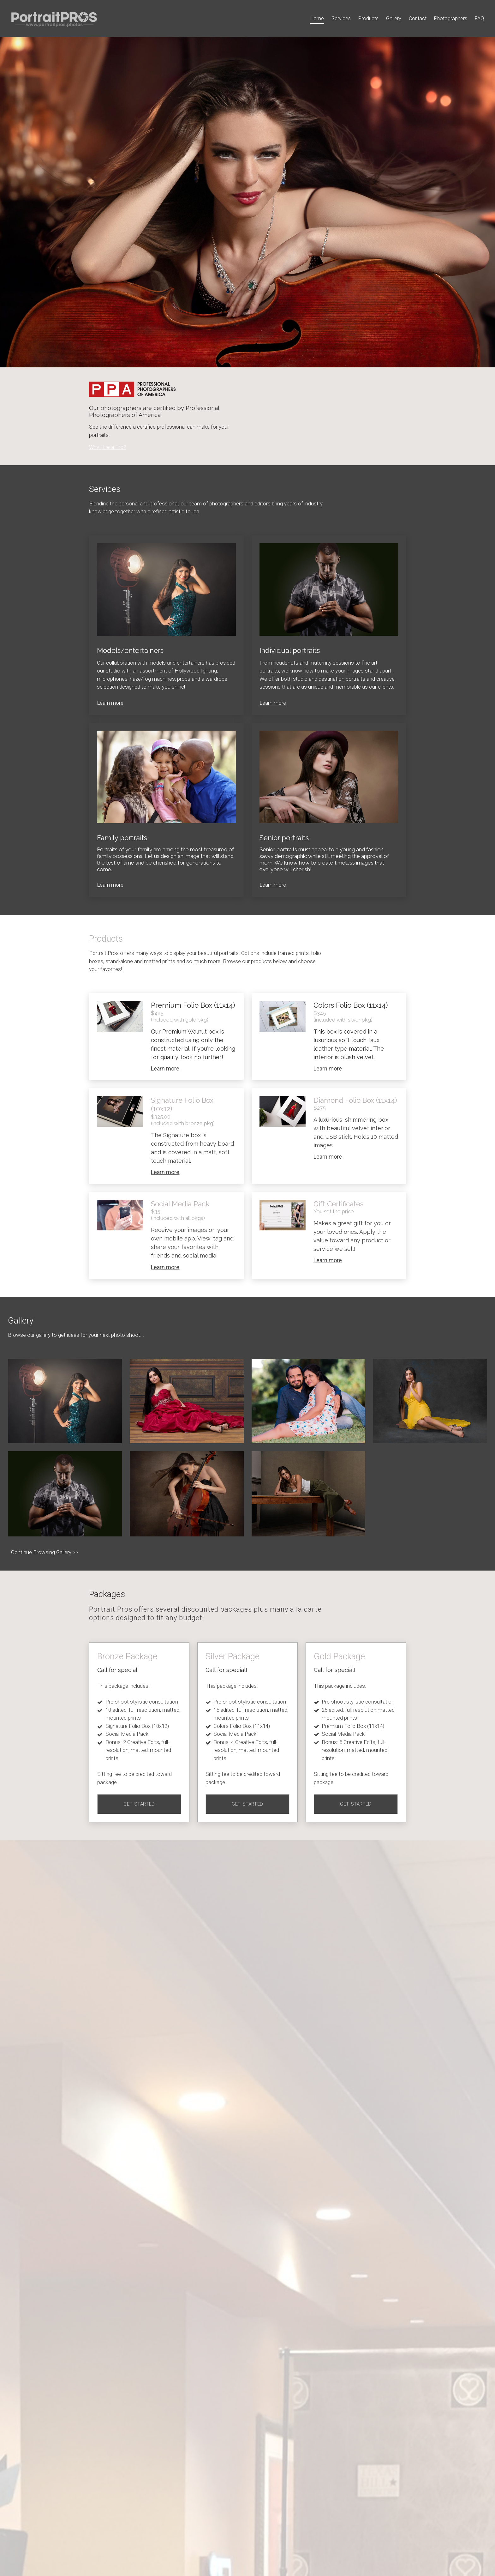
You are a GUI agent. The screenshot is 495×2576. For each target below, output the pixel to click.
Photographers (450, 18)
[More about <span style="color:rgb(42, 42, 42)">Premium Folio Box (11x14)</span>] (120, 1016)
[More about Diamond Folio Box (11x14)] (282, 1111)
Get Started (139, 1804)
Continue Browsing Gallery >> (44, 1552)
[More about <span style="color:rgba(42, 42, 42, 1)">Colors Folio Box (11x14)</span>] (282, 1016)
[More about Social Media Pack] (120, 1215)
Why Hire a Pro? (107, 447)
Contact (417, 18)
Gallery (393, 18)
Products (368, 18)
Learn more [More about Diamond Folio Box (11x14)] (327, 1156)
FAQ (479, 18)
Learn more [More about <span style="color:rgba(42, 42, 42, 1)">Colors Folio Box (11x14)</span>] (327, 1068)
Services (341, 18)
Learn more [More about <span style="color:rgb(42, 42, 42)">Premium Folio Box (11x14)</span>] (165, 1068)
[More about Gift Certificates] (282, 1215)
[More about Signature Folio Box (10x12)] (120, 1111)
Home (317, 18)
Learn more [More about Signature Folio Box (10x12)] (165, 1172)
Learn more (110, 703)
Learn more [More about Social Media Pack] (165, 1267)
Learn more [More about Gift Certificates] (327, 1260)
